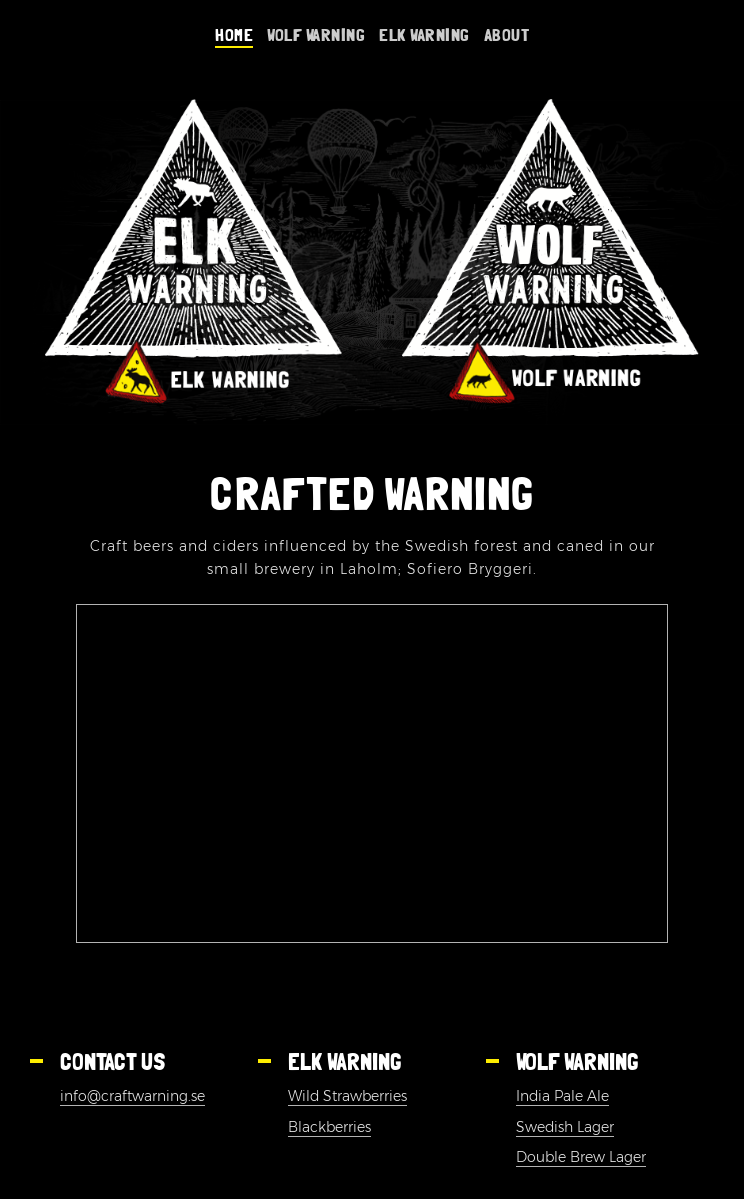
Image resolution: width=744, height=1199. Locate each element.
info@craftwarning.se (132, 1096)
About (507, 34)
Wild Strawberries (347, 1096)
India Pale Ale (562, 1096)
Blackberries (329, 1127)
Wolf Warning (316, 34)
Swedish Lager (565, 1127)
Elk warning (424, 34)
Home (234, 34)
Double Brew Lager (581, 1157)
